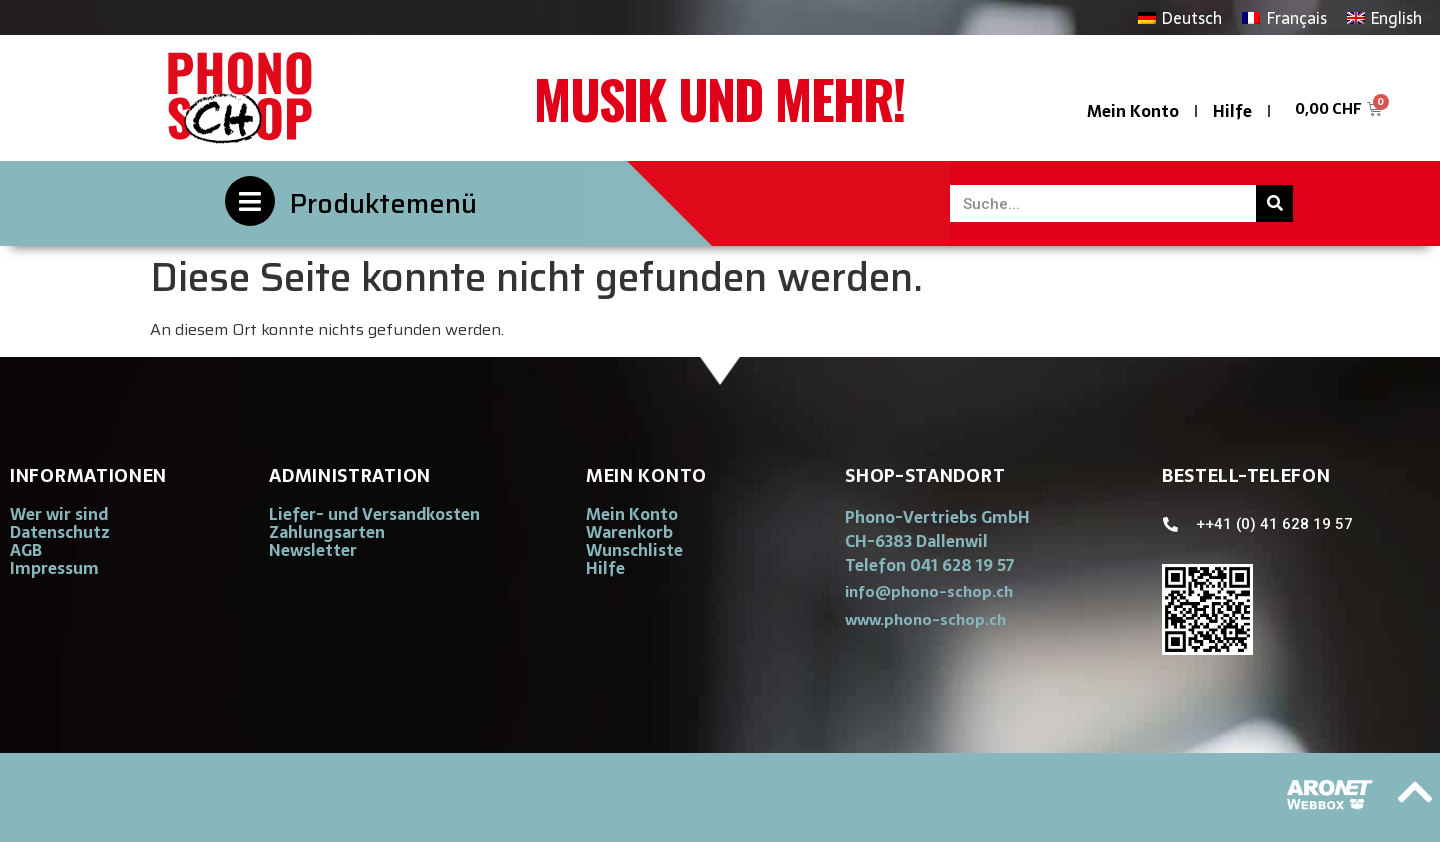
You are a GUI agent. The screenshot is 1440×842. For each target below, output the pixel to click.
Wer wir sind (59, 514)
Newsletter (313, 550)
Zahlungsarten (327, 532)
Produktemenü (383, 203)
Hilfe (1232, 111)
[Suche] (1274, 203)
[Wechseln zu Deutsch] (1180, 17)
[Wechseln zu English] (1384, 17)
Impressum (54, 568)
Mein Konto (1133, 111)
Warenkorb (629, 532)
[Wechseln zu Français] (1284, 17)
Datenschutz (60, 532)
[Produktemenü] (250, 201)
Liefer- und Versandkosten (374, 514)
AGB (26, 550)
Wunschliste (634, 550)
